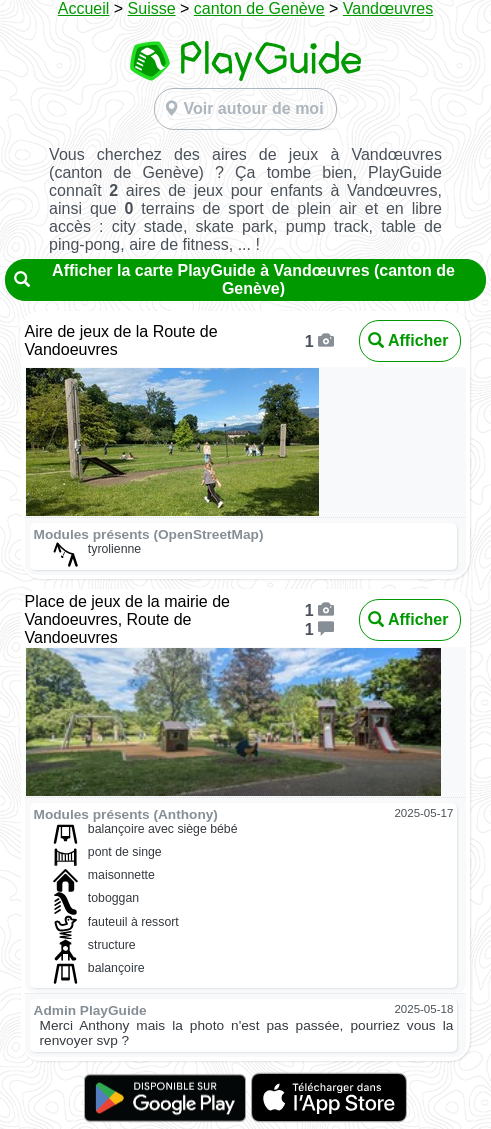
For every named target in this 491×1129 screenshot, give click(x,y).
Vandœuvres (388, 8)
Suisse (152, 8)
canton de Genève (259, 8)
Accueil (84, 8)
